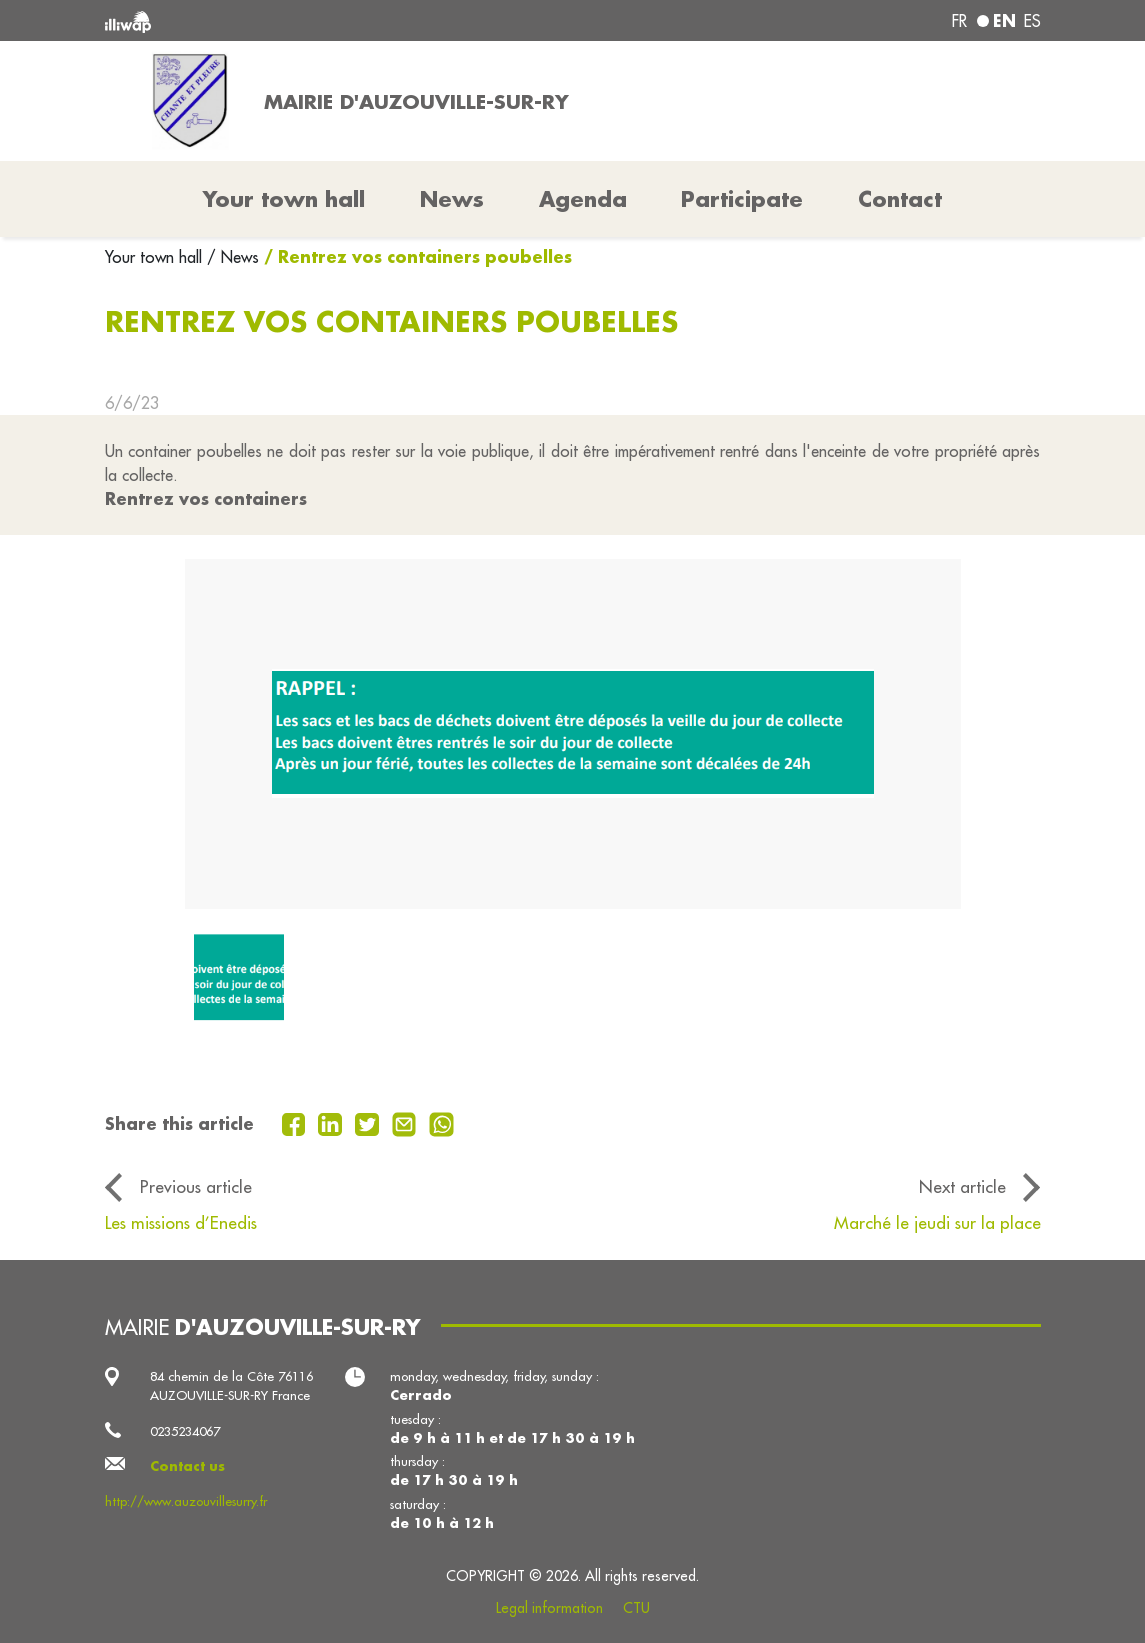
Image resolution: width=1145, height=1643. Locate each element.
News (452, 199)
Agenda (583, 199)
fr (959, 21)
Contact (900, 199)
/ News (233, 257)
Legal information (549, 1608)
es (1032, 21)
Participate (742, 199)
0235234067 (185, 1431)
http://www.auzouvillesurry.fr (186, 1501)
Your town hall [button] (284, 199)
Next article (962, 1187)
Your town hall (156, 257)
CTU (636, 1608)
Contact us (187, 1466)
